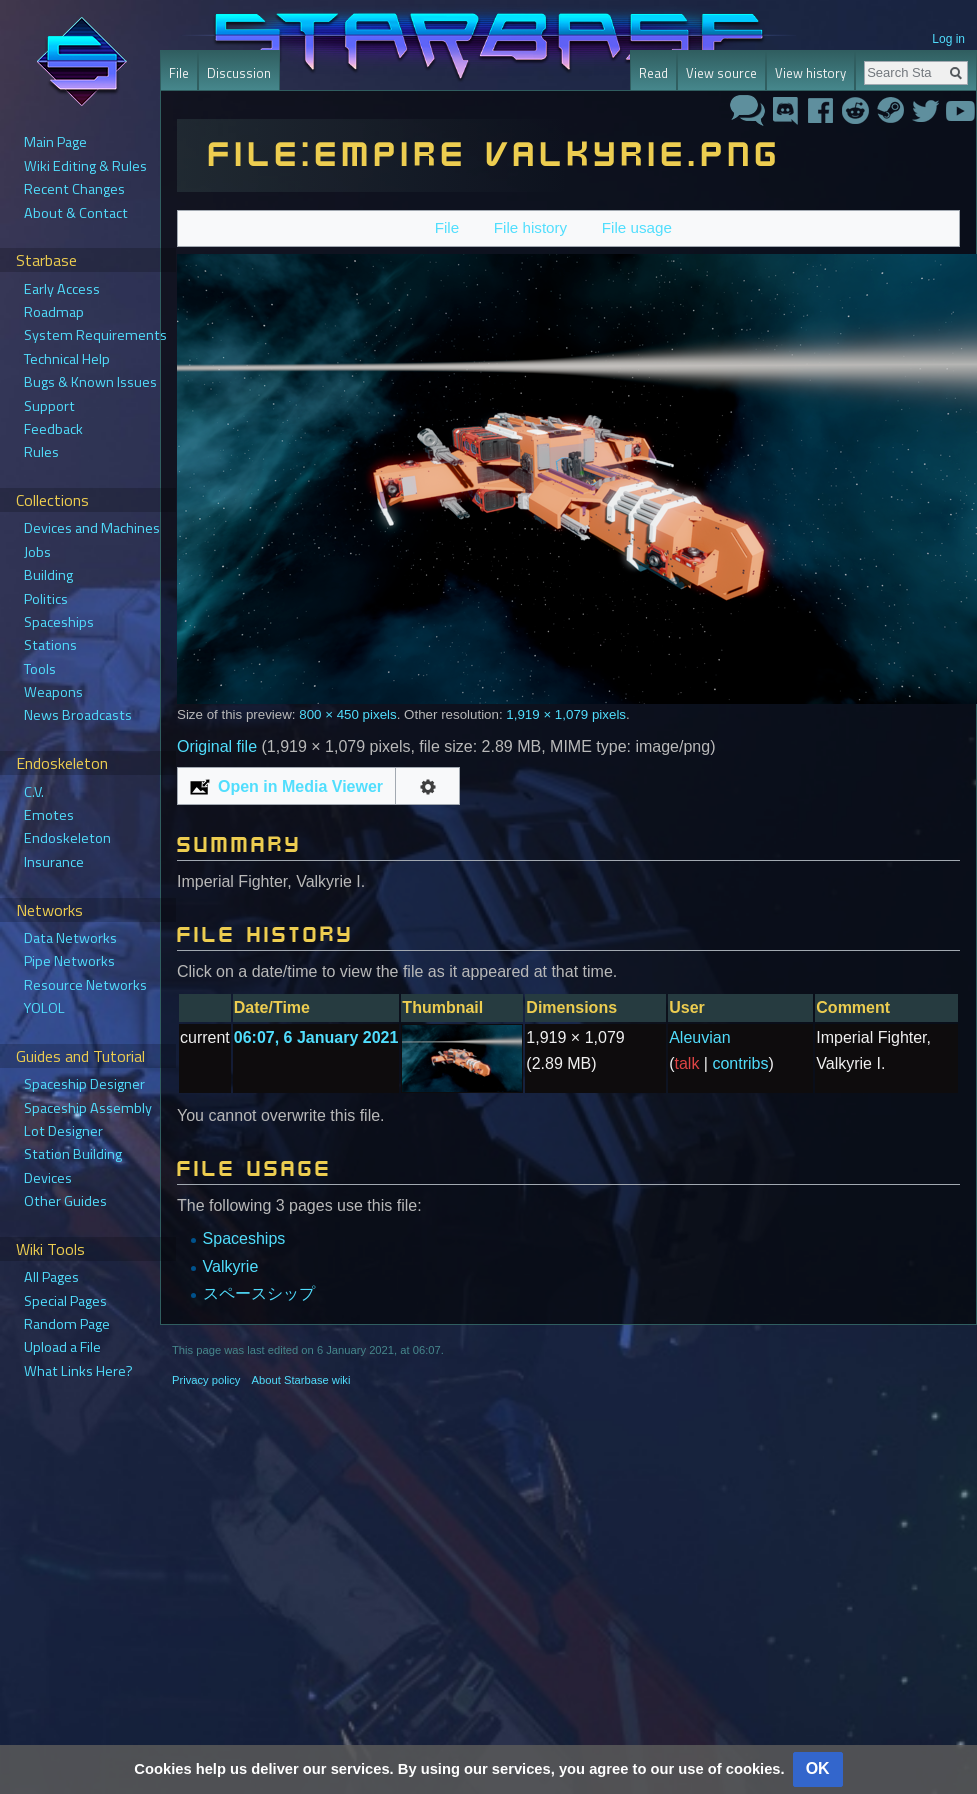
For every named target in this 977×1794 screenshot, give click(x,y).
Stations (50, 645)
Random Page (67, 1324)
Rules (41, 452)
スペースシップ (259, 1293)
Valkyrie (231, 1266)
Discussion (239, 73)
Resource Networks (85, 985)
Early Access (62, 289)
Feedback (53, 429)
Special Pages (65, 1301)
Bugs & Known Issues (90, 382)
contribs (740, 1063)
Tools (40, 669)
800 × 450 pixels (347, 714)
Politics (46, 599)
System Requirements (95, 335)
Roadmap (54, 312)
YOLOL (44, 1008)
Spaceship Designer (84, 1084)
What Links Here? (78, 1371)
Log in (948, 39)
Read (650, 73)
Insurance (54, 862)
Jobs (37, 552)
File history (530, 227)
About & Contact (76, 213)
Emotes (49, 815)
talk (687, 1063)
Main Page (55, 142)
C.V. (34, 792)
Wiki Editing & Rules (85, 166)
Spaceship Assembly (88, 1108)
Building (48, 575)
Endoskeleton (67, 838)
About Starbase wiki (301, 1380)
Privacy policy (206, 1380)
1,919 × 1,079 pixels (566, 714)
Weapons (53, 692)
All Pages (51, 1277)
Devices (48, 1178)
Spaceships (244, 1238)
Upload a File (62, 1347)
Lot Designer (63, 1131)
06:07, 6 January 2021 (316, 1037)
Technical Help (67, 359)
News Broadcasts (78, 715)
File (447, 227)
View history (800, 73)
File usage (637, 227)
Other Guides (65, 1201)
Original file (217, 746)
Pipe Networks (69, 961)
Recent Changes (74, 189)
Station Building (73, 1154)
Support (49, 406)
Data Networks (70, 938)
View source (718, 73)
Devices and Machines (92, 528)
